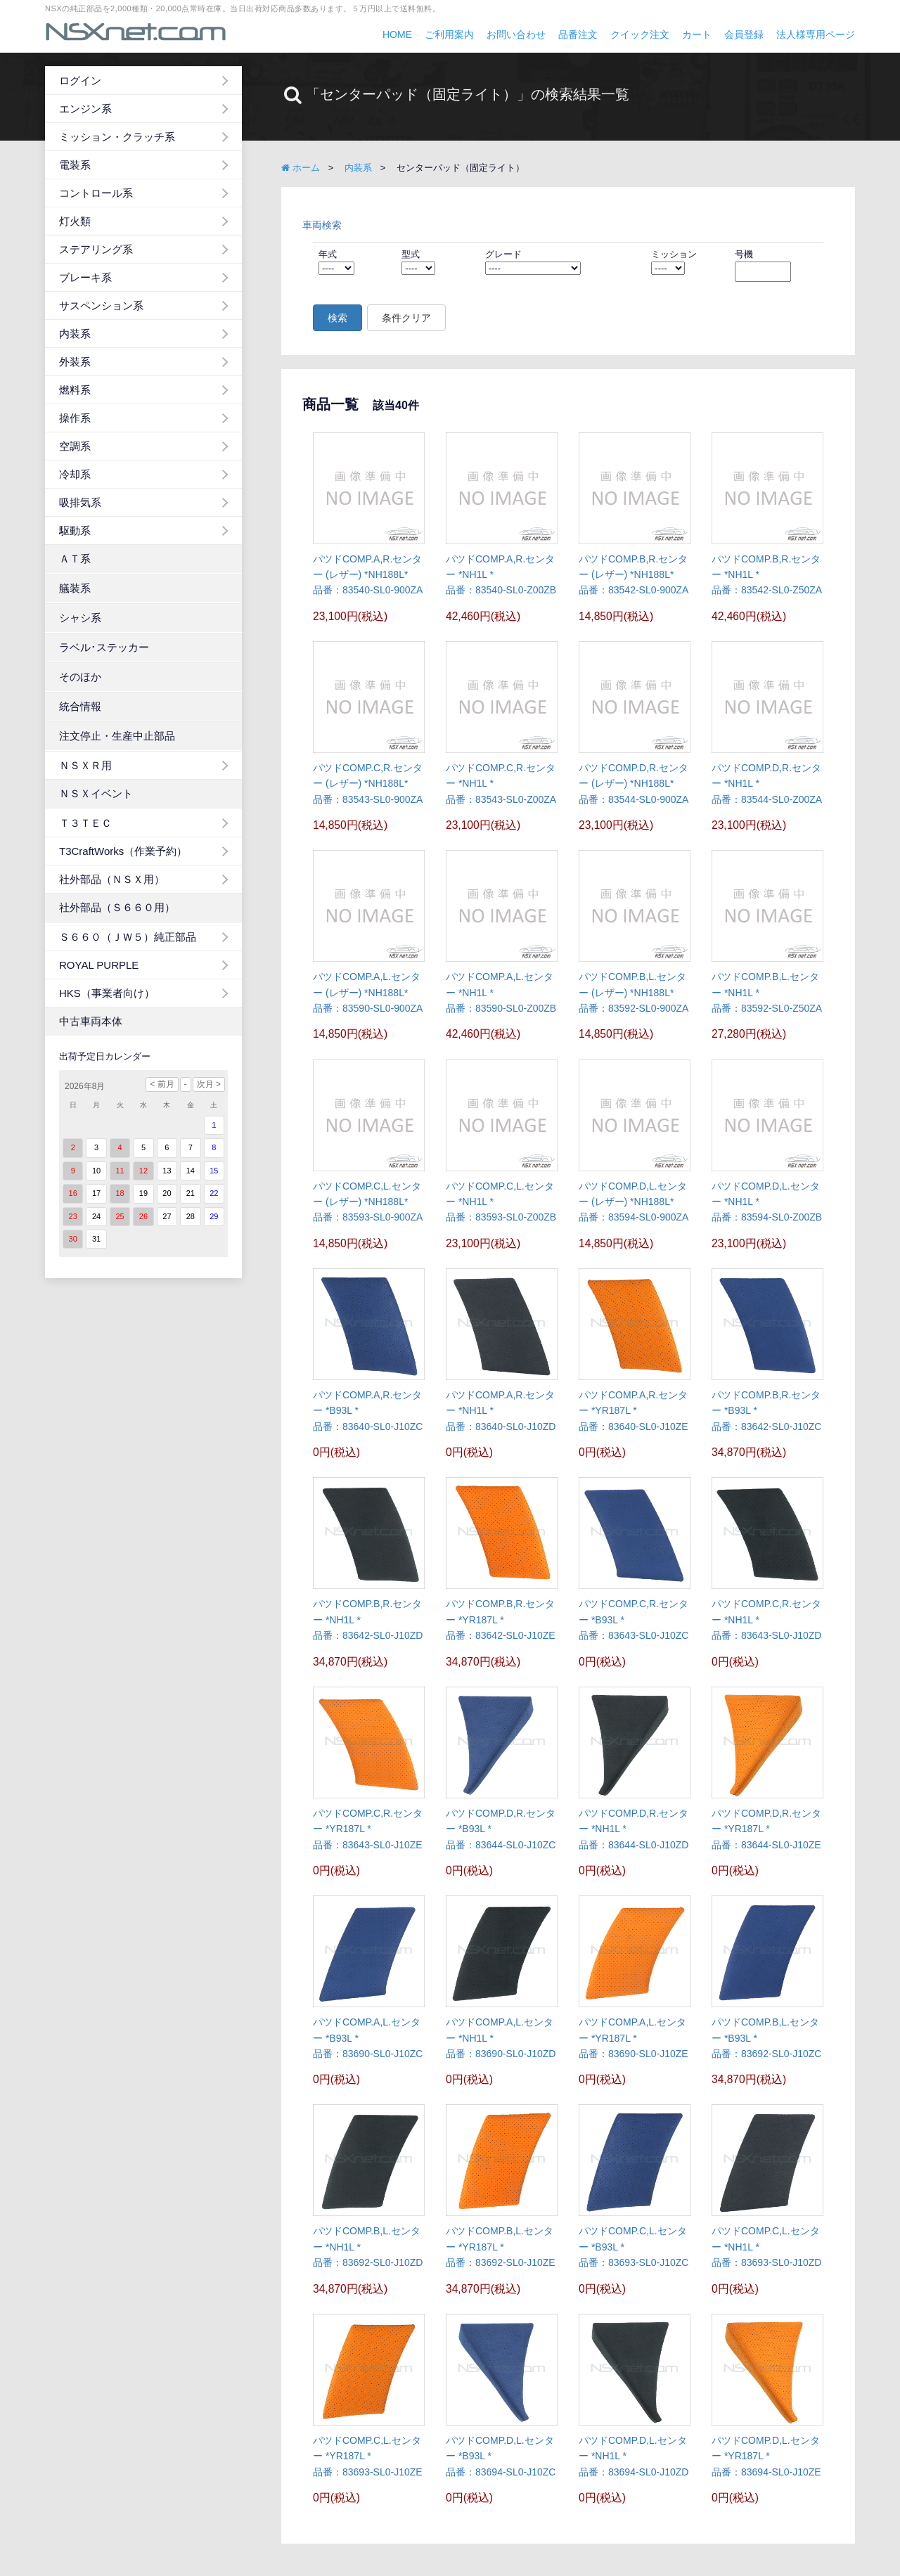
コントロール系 (96, 193)
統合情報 (80, 706)
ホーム (300, 167)
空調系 (75, 446)
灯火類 (75, 221)
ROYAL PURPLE (99, 965)
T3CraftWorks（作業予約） (123, 851)
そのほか (80, 677)
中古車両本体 (90, 1021)
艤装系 (75, 588)
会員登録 (744, 34)
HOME (397, 34)
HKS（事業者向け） (107, 993)
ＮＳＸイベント (96, 793)
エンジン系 (85, 109)
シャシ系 (80, 618)
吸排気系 (80, 502)
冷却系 (75, 474)
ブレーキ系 (85, 277)
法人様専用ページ (815, 34)
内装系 (75, 334)
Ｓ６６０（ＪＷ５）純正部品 (127, 937)
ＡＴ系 (75, 559)
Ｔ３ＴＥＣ (85, 823)
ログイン (80, 80)
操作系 (75, 418)
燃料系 (75, 390)
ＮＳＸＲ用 (85, 765)
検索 (337, 317)
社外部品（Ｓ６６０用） (117, 907)
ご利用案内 (449, 34)
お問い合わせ (516, 34)
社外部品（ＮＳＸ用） (112, 879)
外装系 (75, 362)
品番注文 (578, 34)
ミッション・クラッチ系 (117, 137)
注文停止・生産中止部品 (117, 736)
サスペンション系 (101, 305)
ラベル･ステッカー (104, 647)
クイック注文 (639, 34)
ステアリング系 (96, 249)
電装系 (75, 165)
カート (697, 34)
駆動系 (75, 530)
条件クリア (406, 317)
